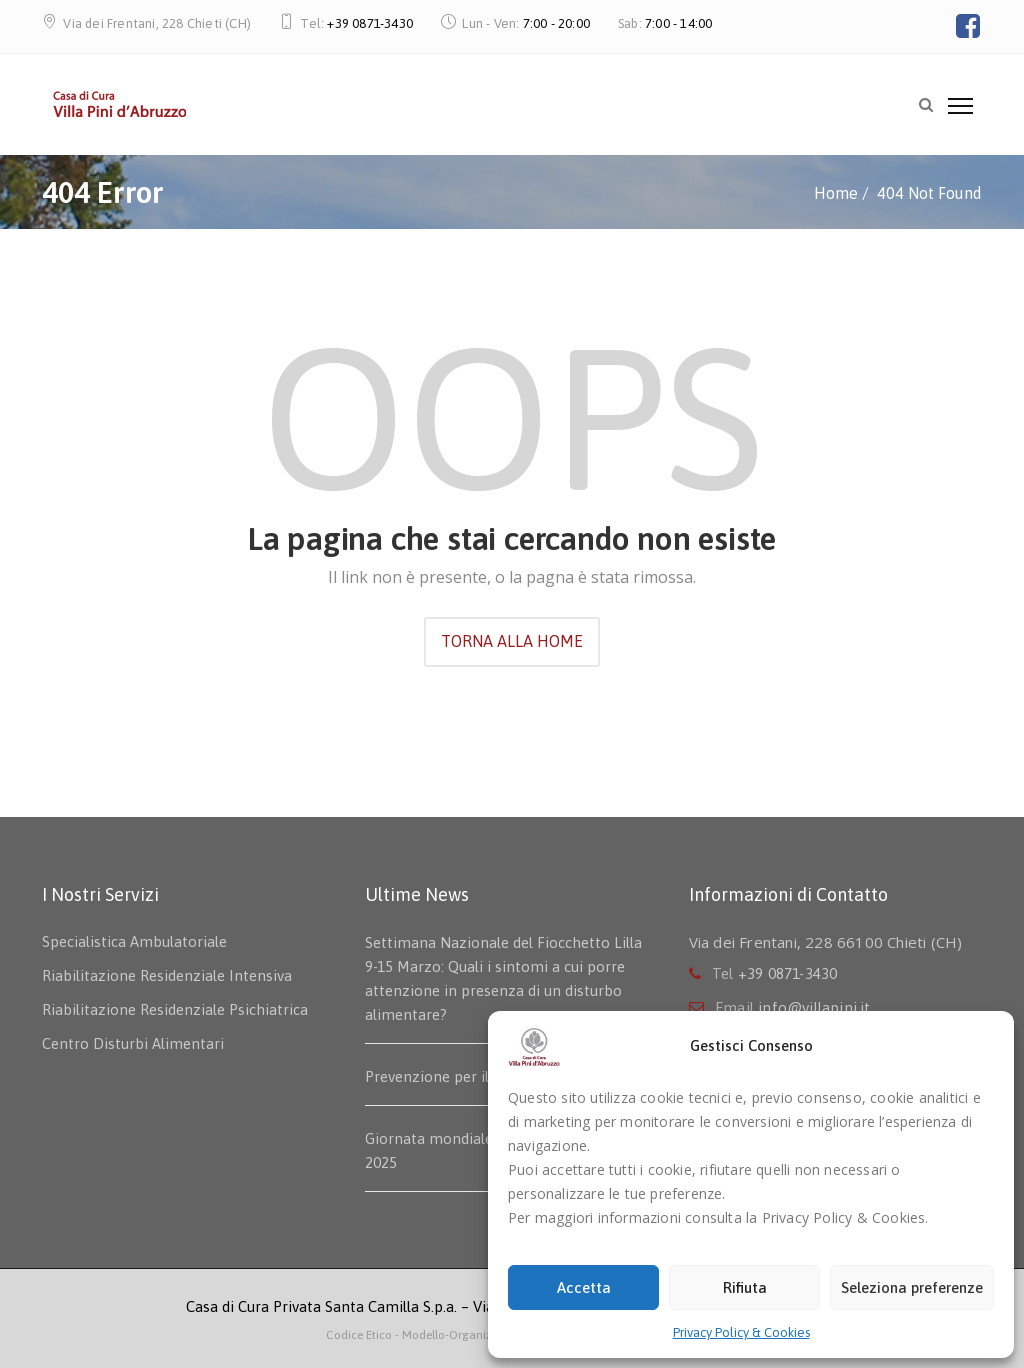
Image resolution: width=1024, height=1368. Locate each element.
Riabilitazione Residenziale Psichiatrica (175, 1009)
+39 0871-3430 (370, 23)
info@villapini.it (814, 1007)
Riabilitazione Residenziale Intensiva (167, 975)
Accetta (584, 1287)
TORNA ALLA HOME (512, 641)
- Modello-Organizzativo (460, 1335)
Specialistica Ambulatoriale (134, 941)
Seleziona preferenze (912, 1287)
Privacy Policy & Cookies (741, 1332)
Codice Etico (360, 1335)
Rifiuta (745, 1287)
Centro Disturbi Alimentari (133, 1043)
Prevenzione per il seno (445, 1076)
